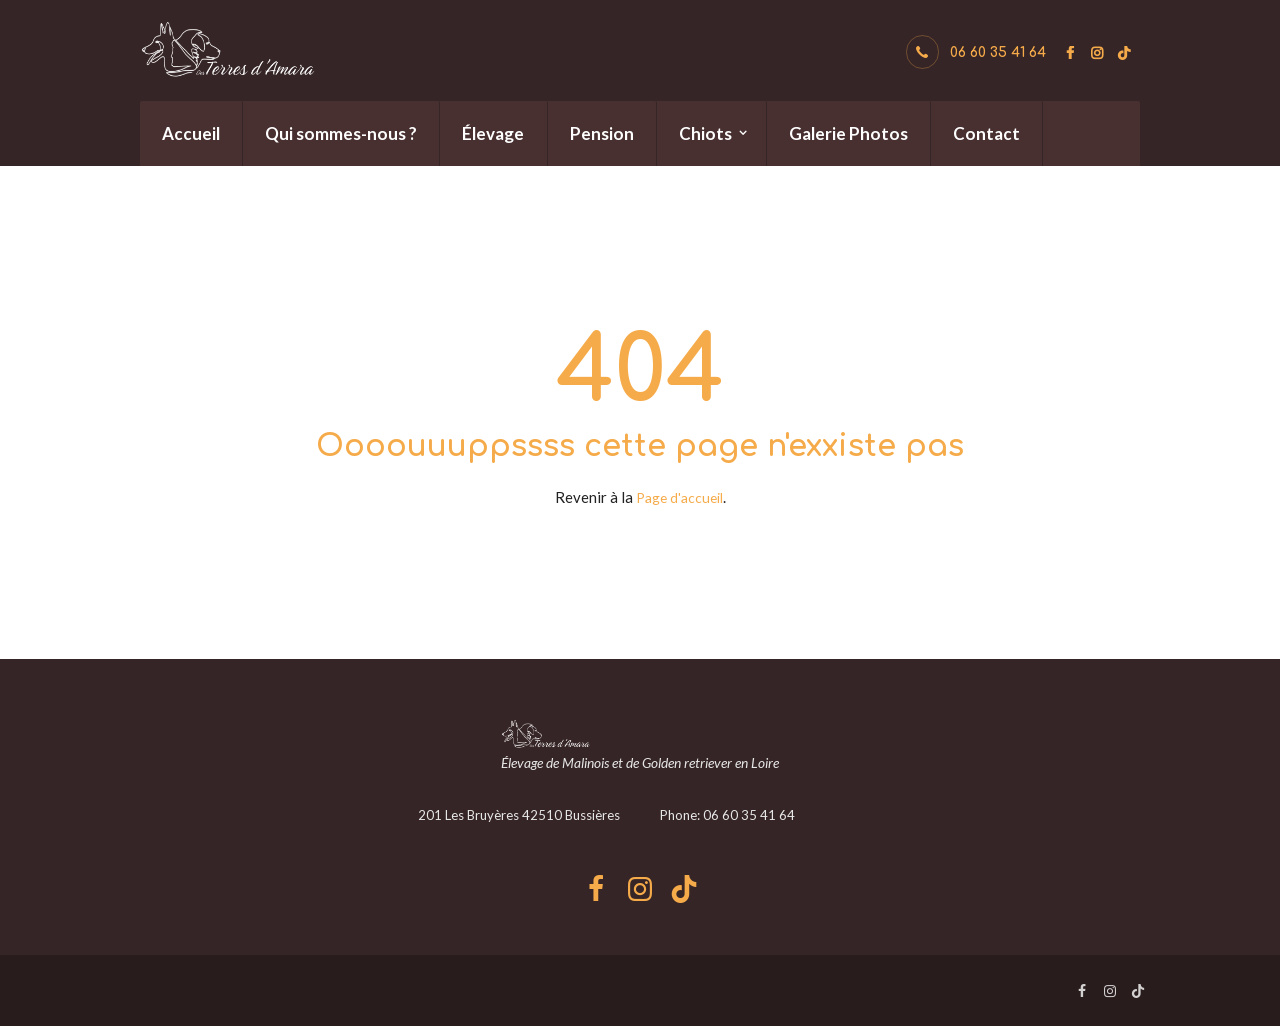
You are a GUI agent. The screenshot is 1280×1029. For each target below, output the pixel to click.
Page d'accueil (679, 497)
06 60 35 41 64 (998, 52)
